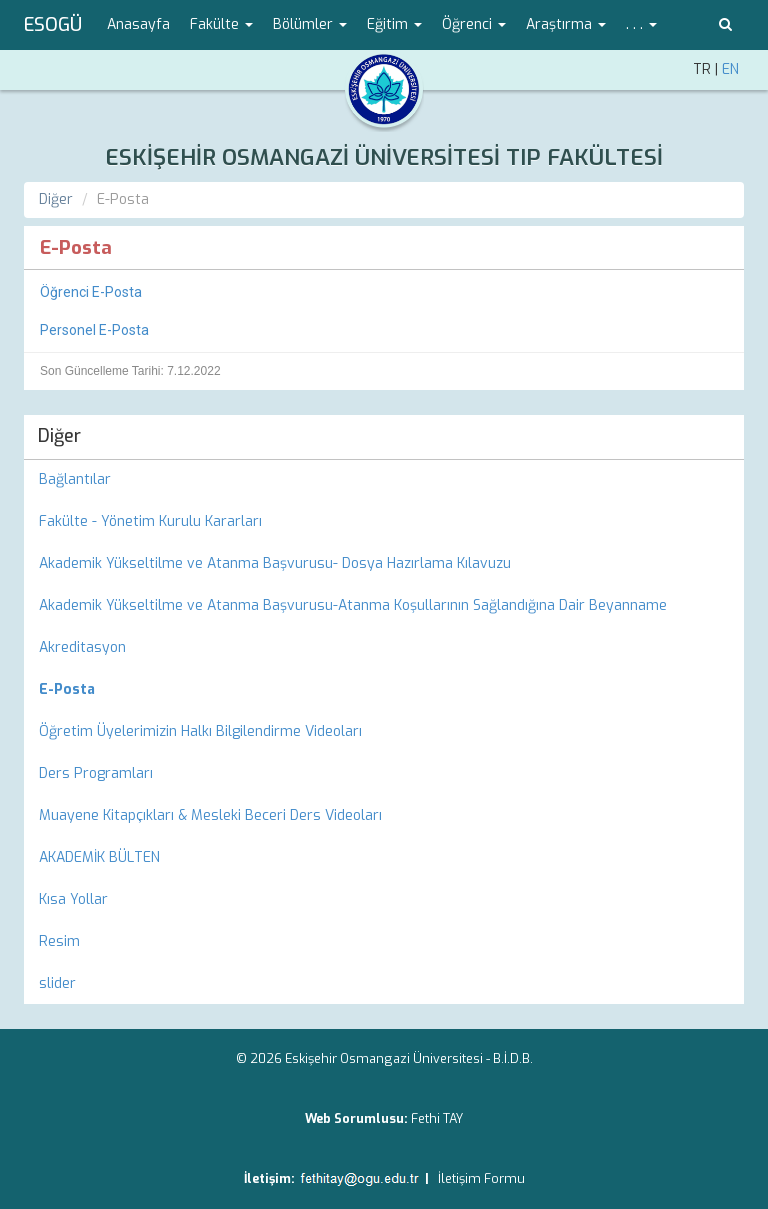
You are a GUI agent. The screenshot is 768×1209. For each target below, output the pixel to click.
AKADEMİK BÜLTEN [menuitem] (99, 857)
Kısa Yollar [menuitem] (73, 899)
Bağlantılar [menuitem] (75, 479)
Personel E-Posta (94, 330)
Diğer (56, 199)
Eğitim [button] (394, 24)
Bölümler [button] (310, 24)
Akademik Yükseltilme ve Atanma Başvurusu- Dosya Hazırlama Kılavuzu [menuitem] (275, 563)
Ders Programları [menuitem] (96, 773)
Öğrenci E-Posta (91, 292)
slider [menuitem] (57, 983)
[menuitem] (384, 690)
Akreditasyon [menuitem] (82, 647)
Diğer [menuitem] (59, 436)
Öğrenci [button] (474, 24)
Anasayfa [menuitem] (138, 24)
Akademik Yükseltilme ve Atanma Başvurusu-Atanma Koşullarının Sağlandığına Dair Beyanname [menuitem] (353, 605)
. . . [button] (641, 24)
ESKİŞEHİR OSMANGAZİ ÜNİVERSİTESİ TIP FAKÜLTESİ (384, 157)
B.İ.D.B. (513, 1058)
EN (730, 69)
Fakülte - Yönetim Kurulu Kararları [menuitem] (150, 521)
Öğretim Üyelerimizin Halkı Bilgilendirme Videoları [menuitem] (200, 731)
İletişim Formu (481, 1178)
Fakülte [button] (221, 24)
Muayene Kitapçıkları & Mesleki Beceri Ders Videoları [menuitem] (210, 815)
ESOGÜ (53, 25)
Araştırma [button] (566, 24)
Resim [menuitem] (59, 941)
